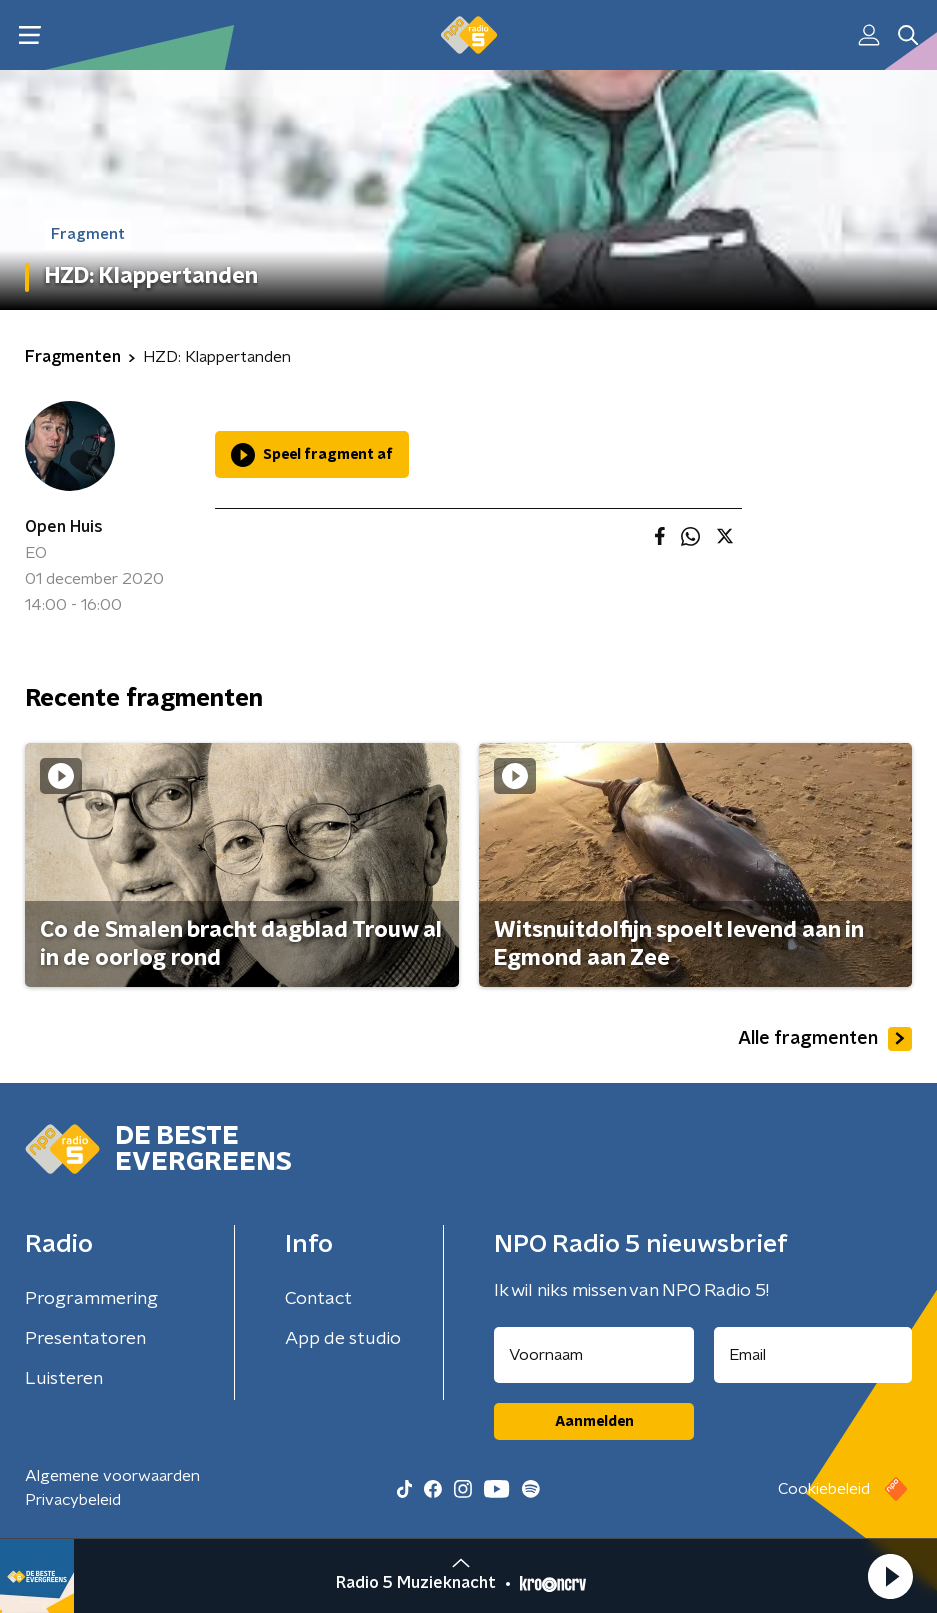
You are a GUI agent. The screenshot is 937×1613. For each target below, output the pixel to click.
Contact (318, 1299)
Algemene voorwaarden (112, 1476)
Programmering (91, 1299)
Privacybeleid (73, 1500)
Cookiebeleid (824, 1489)
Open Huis (64, 527)
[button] (890, 1576)
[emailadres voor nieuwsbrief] (813, 1355)
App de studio (343, 1339)
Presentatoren (85, 1339)
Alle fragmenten (825, 1039)
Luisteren (64, 1379)
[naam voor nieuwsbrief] (594, 1355)
